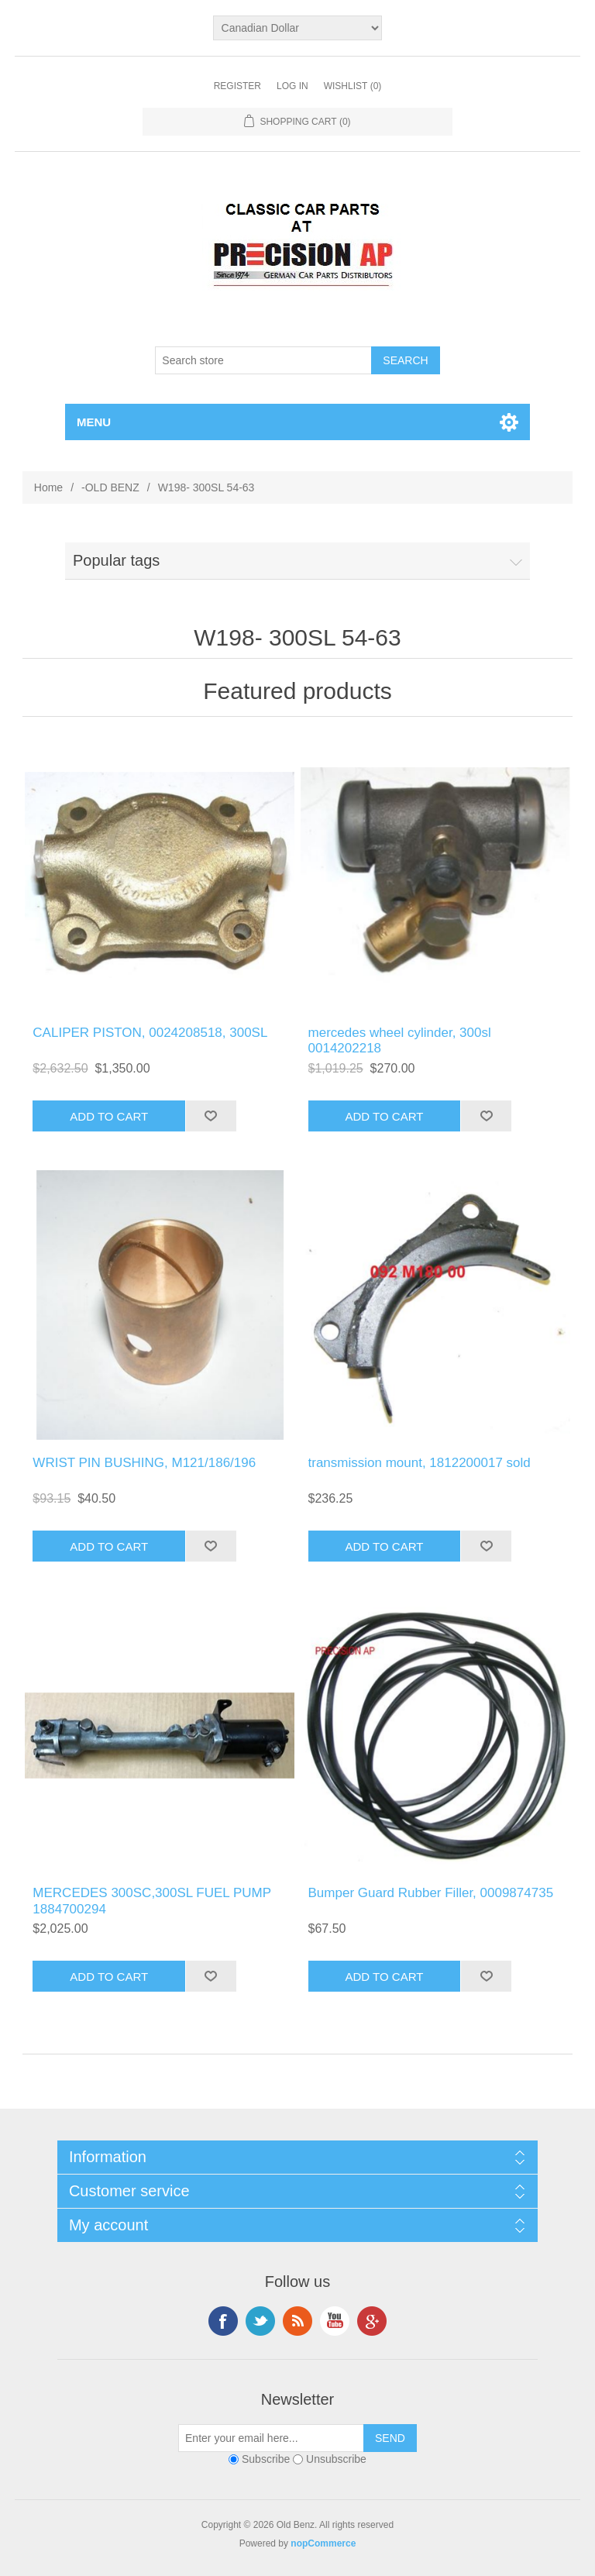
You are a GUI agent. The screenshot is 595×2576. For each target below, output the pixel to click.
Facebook (223, 2321)
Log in (292, 86)
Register (237, 86)
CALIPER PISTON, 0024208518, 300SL (150, 1032)
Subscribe (266, 2460)
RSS (297, 2321)
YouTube (334, 2321)
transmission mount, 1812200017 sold (419, 1462)
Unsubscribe (336, 2460)
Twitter (260, 2321)
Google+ (372, 2321)
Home (48, 487)
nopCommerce (323, 2543)
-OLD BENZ (110, 487)
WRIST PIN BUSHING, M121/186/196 (144, 1462)
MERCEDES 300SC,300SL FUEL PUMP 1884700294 (151, 1901)
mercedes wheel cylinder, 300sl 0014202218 (399, 1040)
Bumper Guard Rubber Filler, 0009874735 (431, 1893)
